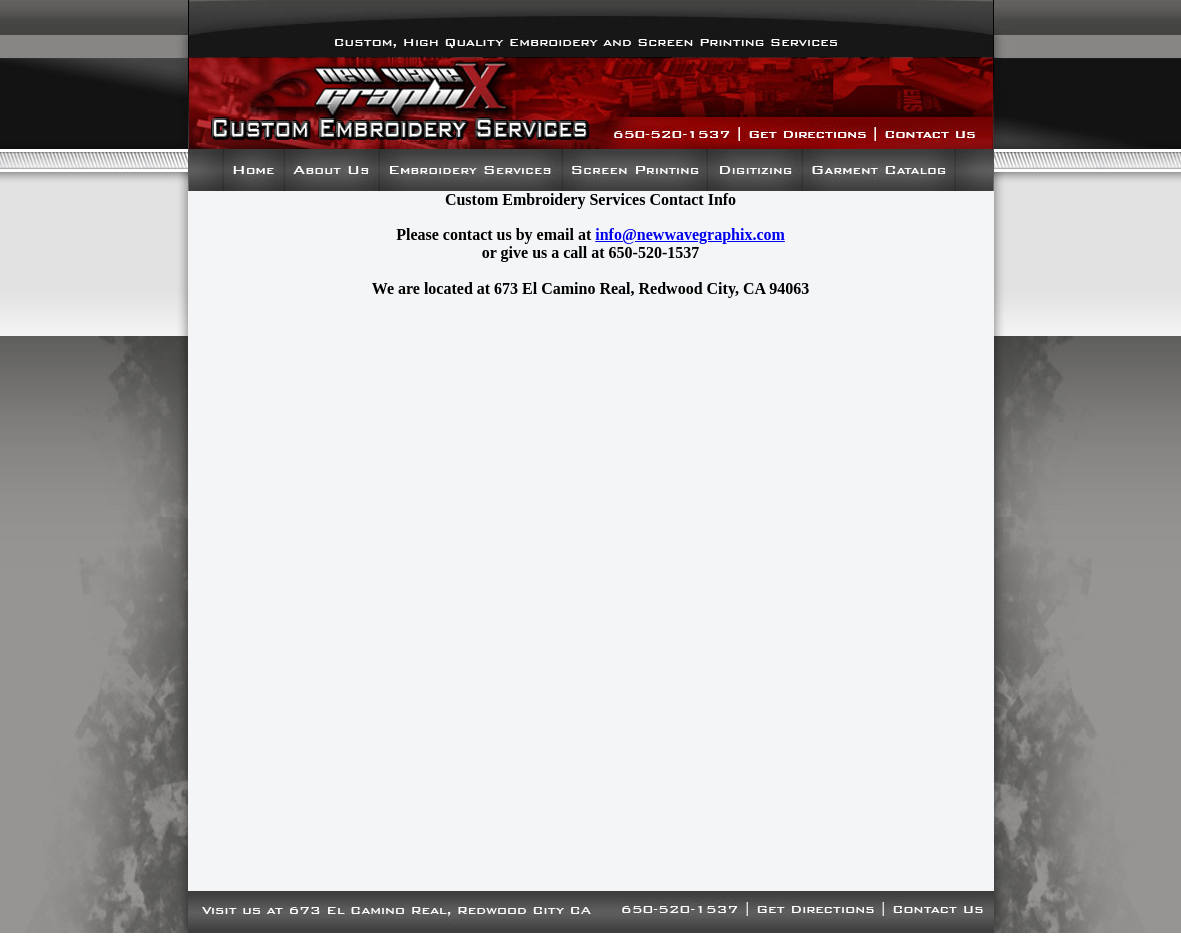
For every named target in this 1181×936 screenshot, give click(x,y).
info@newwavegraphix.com (690, 234)
